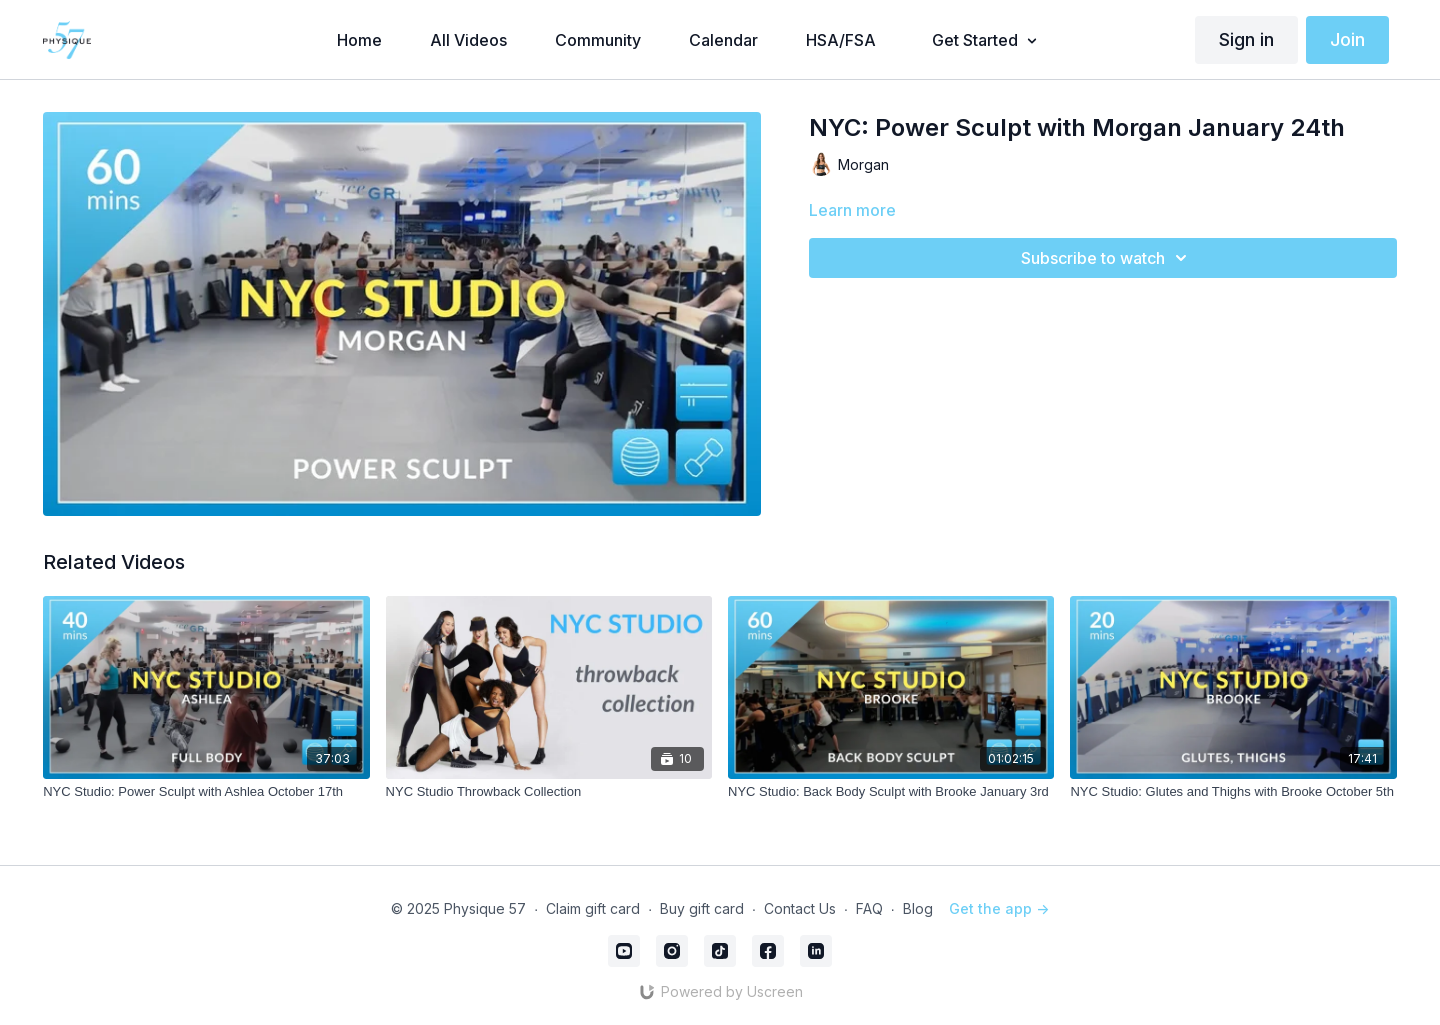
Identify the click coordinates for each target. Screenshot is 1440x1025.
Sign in (1246, 39)
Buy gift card (702, 908)
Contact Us (800, 908)
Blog (918, 908)
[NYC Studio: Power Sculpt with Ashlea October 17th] (206, 792)
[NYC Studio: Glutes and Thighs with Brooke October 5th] (1233, 792)
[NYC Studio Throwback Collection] (549, 792)
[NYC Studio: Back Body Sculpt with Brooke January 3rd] (891, 792)
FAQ (869, 908)
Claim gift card (593, 908)
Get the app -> (999, 908)
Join (1347, 39)
